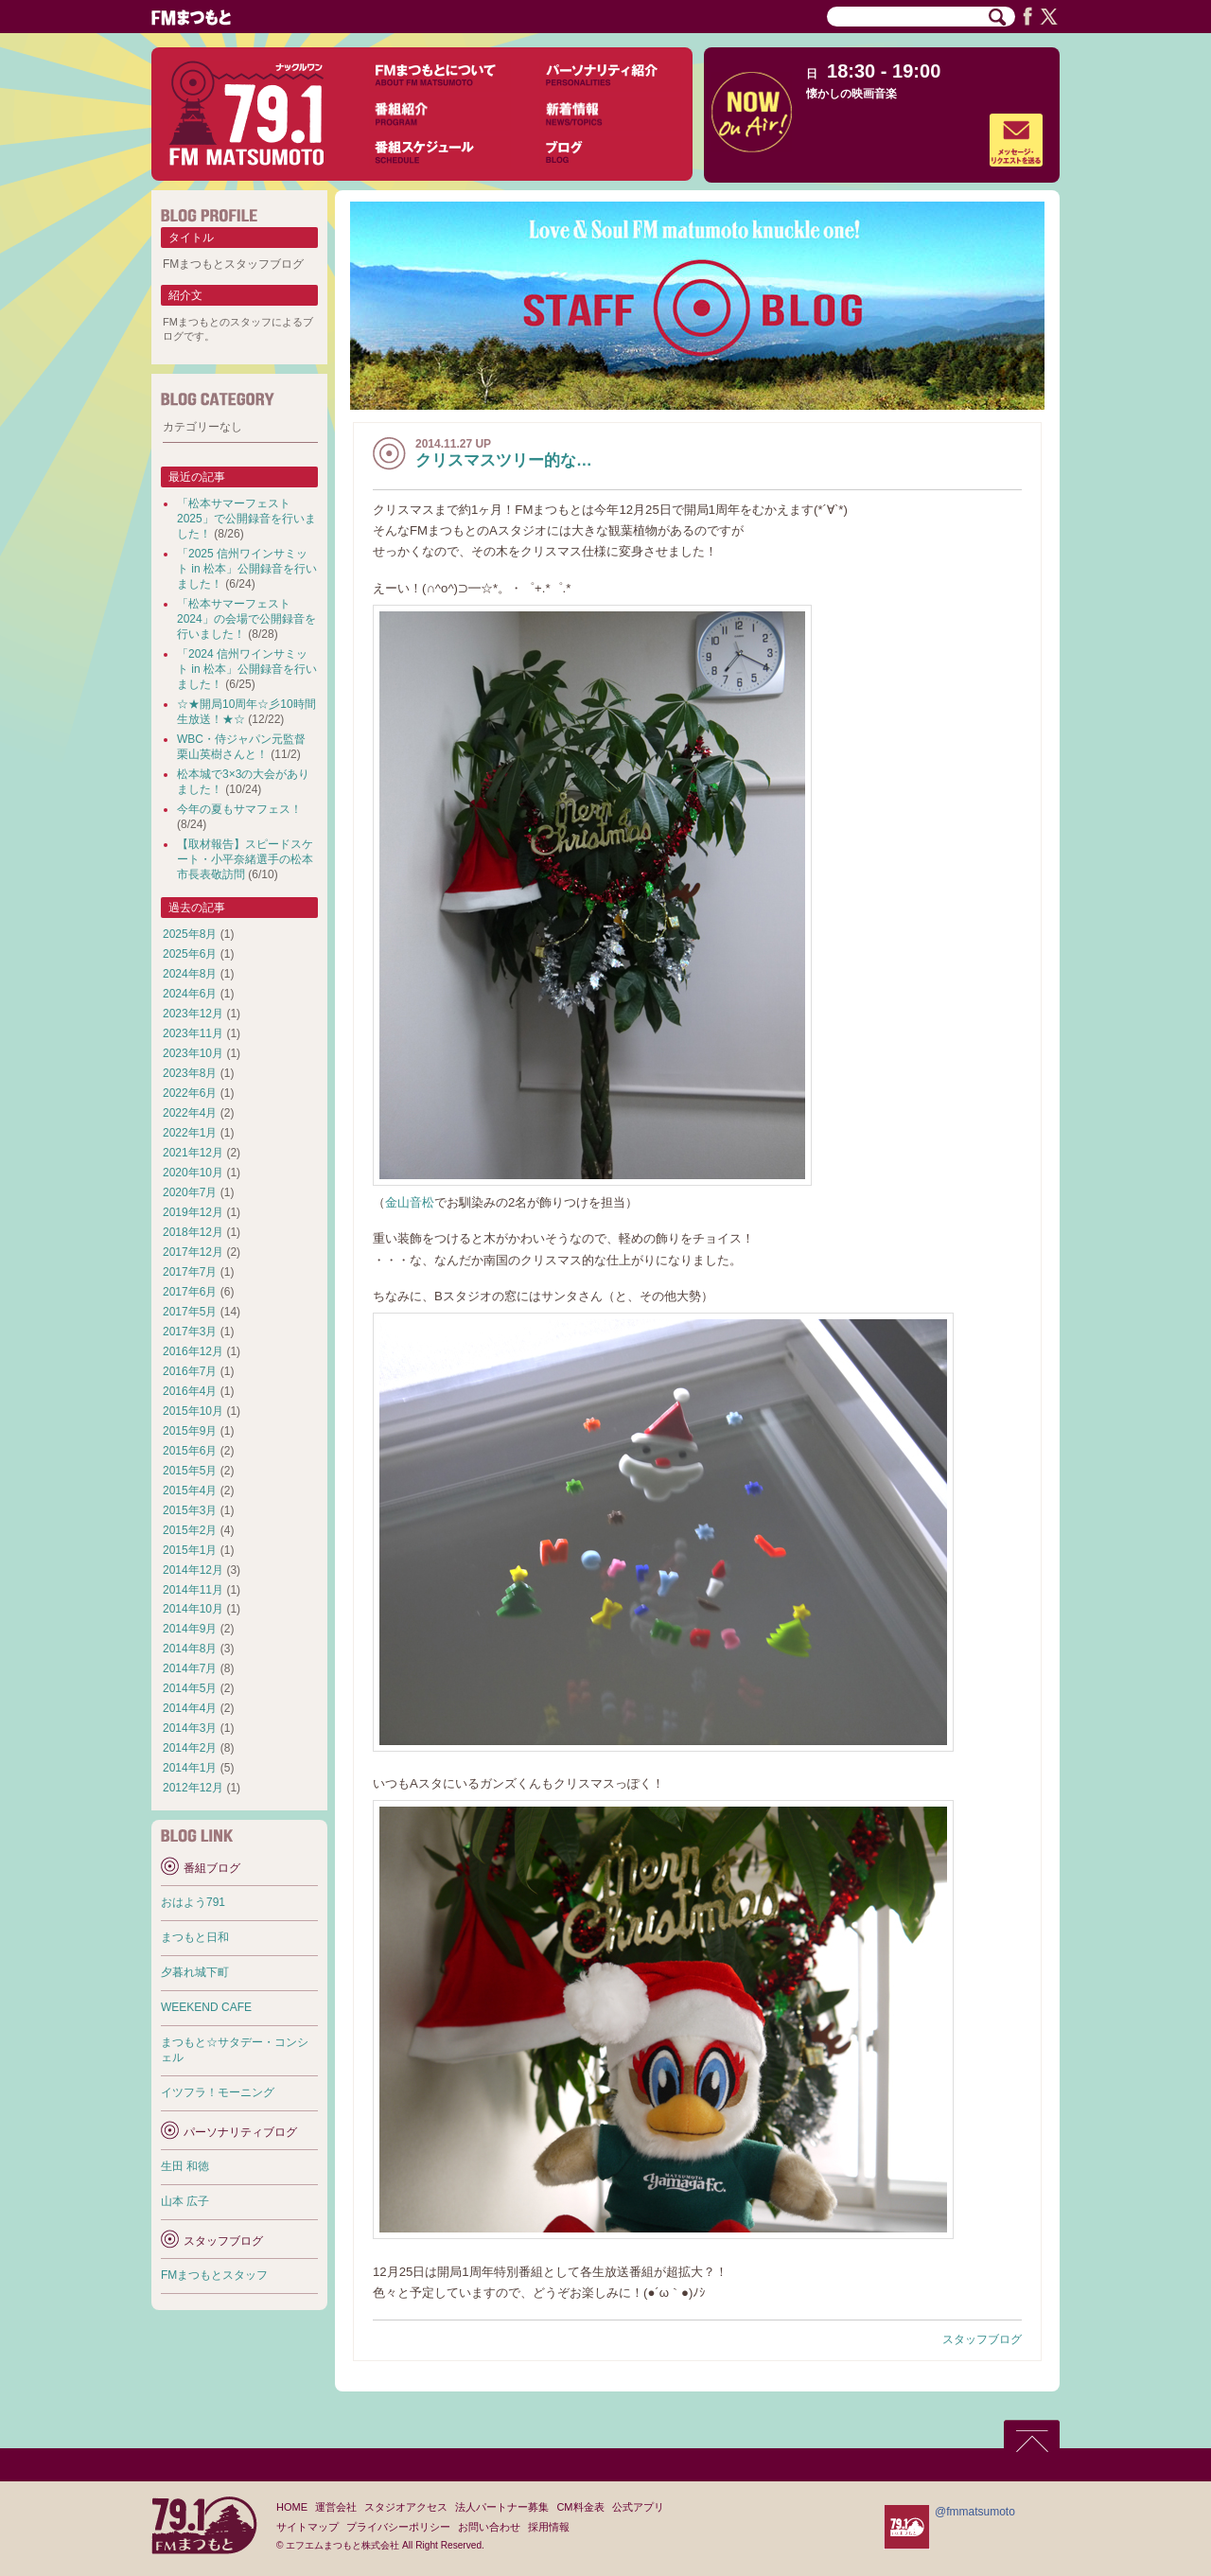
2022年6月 (190, 1093)
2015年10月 (193, 1411)
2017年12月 (193, 1252)
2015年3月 (190, 1510)
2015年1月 (190, 1550)
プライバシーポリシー (398, 2526)
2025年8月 (190, 934)
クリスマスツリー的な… (503, 460)
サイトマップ (307, 2526)
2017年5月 (190, 1311)
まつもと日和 (195, 1937)
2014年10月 (193, 1608)
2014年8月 (190, 1648)
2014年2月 (190, 1748)
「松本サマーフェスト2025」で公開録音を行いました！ (246, 518)
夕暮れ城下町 (195, 1972)
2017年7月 (190, 1272)
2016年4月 (190, 1391)
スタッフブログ (982, 2339)
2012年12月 (193, 1787)
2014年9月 (190, 1628)
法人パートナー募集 (502, 2507)
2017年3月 (190, 1331)
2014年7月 (190, 1668)
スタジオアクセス (406, 2507)
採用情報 (549, 2526)
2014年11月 (193, 1590)
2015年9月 (190, 1431)
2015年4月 (190, 1490)
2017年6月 (190, 1291)
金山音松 (409, 1202)
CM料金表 (580, 2507)
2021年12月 (193, 1152)
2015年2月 (190, 1530)
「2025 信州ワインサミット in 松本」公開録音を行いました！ (247, 569)
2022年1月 (190, 1132)
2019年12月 (193, 1212)
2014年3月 (190, 1728)
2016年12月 (193, 1351)
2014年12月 (193, 1570)
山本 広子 (185, 2201)
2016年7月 (190, 1371)
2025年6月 (190, 954)
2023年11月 (193, 1033)
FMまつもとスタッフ (214, 2275)
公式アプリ (638, 2507)
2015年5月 (190, 1470)
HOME (291, 2507)
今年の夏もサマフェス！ (239, 809)
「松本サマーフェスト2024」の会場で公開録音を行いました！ (246, 619)
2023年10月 (193, 1053)
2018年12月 (193, 1232)
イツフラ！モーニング (217, 2092)
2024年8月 (190, 973)
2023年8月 (190, 1073)
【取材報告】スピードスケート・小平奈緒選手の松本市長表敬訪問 (245, 859)
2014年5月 (190, 1688)
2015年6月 (190, 1450)
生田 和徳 (185, 2166)
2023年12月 (193, 1013)
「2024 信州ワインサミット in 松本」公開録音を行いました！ (247, 669)
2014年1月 (190, 1767)
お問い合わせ (489, 2526)
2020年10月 (193, 1172)
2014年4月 (190, 1708)
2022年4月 (190, 1113)
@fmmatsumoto (975, 2511)
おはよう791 (193, 1902)
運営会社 (336, 2507)
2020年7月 (190, 1192)
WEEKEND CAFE (206, 2007)
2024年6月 (190, 993)
